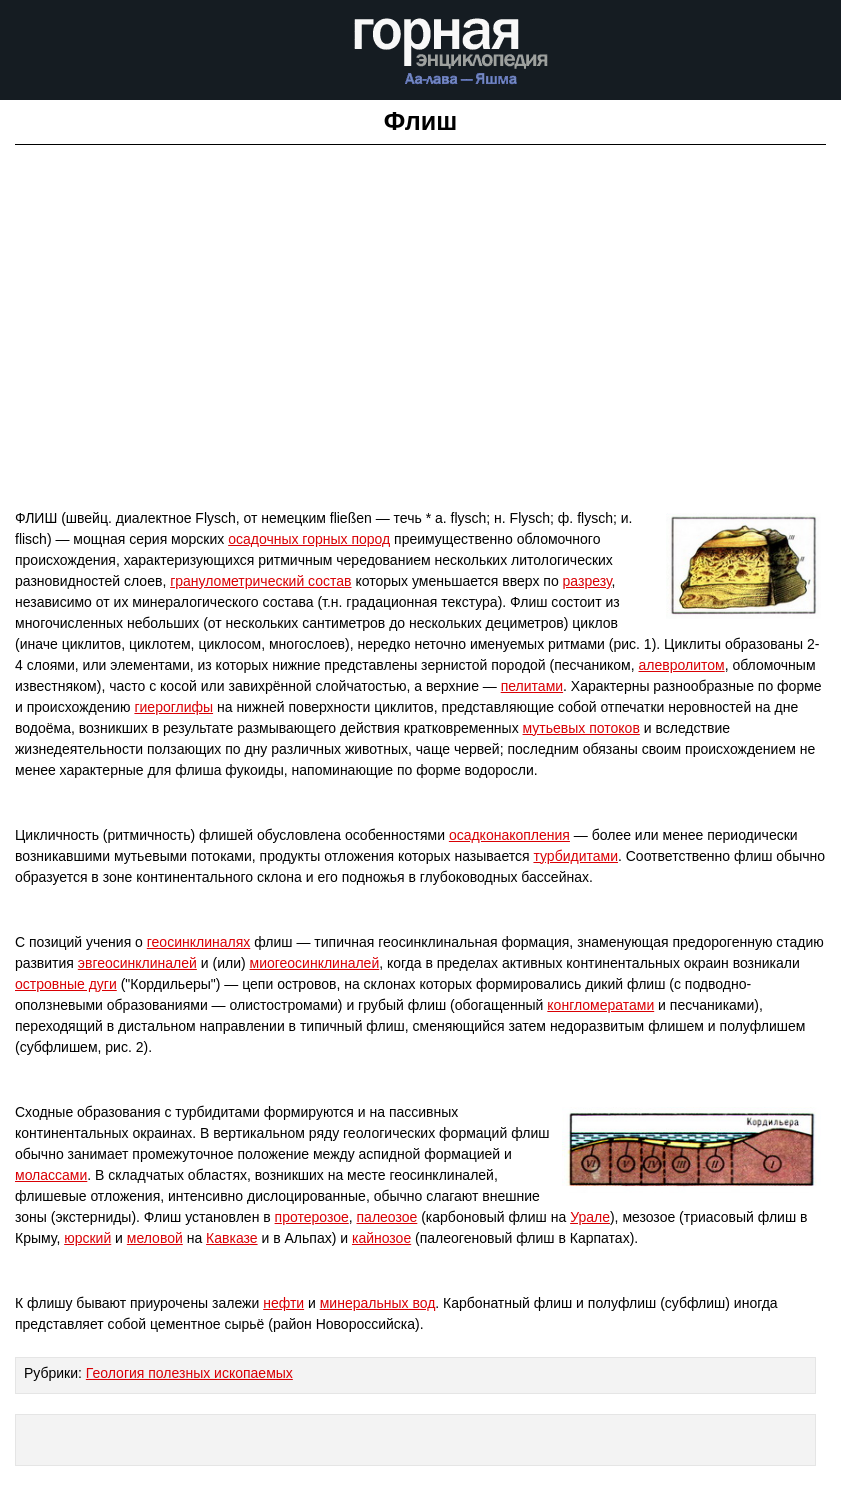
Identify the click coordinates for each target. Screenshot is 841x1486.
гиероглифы (173, 707)
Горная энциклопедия (451, 58)
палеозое (387, 1217)
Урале (590, 1217)
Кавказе (232, 1238)
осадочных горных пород (309, 539)
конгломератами (600, 1005)
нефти (283, 1303)
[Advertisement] (420, 364)
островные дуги (66, 984)
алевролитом (682, 665)
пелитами (532, 686)
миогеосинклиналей (315, 963)
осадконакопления (509, 835)
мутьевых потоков (581, 728)
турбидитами (575, 856)
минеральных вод (378, 1303)
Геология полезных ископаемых (189, 1373)
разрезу (587, 581)
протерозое (312, 1217)
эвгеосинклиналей (137, 963)
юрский (87, 1238)
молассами (51, 1175)
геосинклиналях (198, 942)
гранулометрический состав (260, 581)
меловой (155, 1238)
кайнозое (381, 1238)
